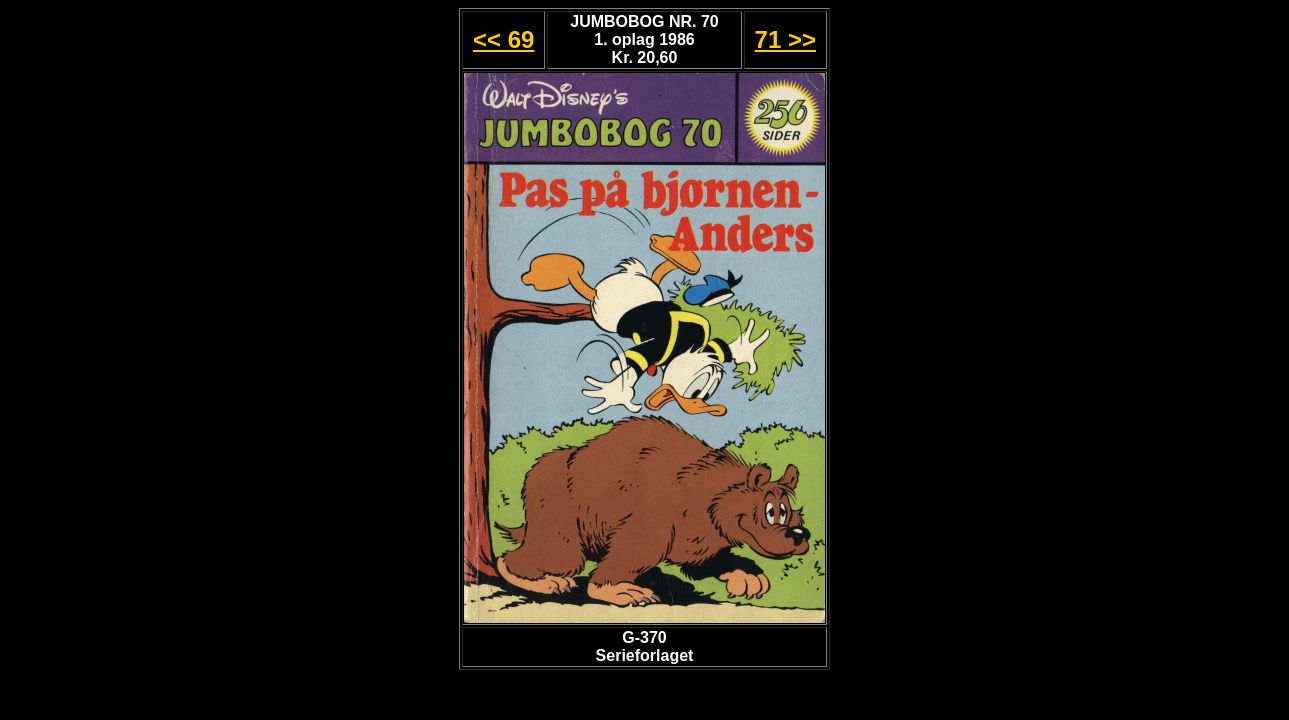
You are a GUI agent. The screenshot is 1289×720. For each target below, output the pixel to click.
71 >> (785, 39)
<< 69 (503, 39)
